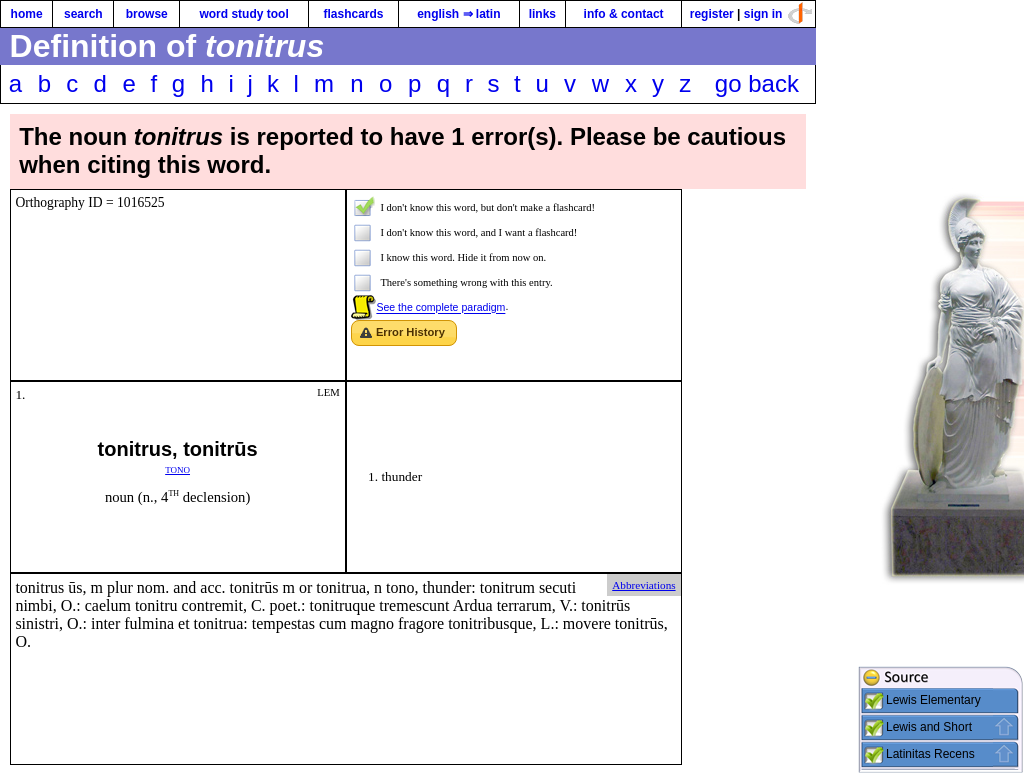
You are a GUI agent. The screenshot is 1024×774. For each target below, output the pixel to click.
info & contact (624, 14)
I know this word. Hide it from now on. (463, 257)
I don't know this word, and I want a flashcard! (478, 232)
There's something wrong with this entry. (466, 282)
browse (147, 14)
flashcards (353, 14)
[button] (404, 333)
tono (177, 468)
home (27, 14)
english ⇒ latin (458, 14)
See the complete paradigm (440, 308)
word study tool (243, 14)
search (83, 14)
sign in (763, 14)
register (712, 14)
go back (757, 83)
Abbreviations (643, 585)
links (542, 14)
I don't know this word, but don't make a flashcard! (487, 207)
